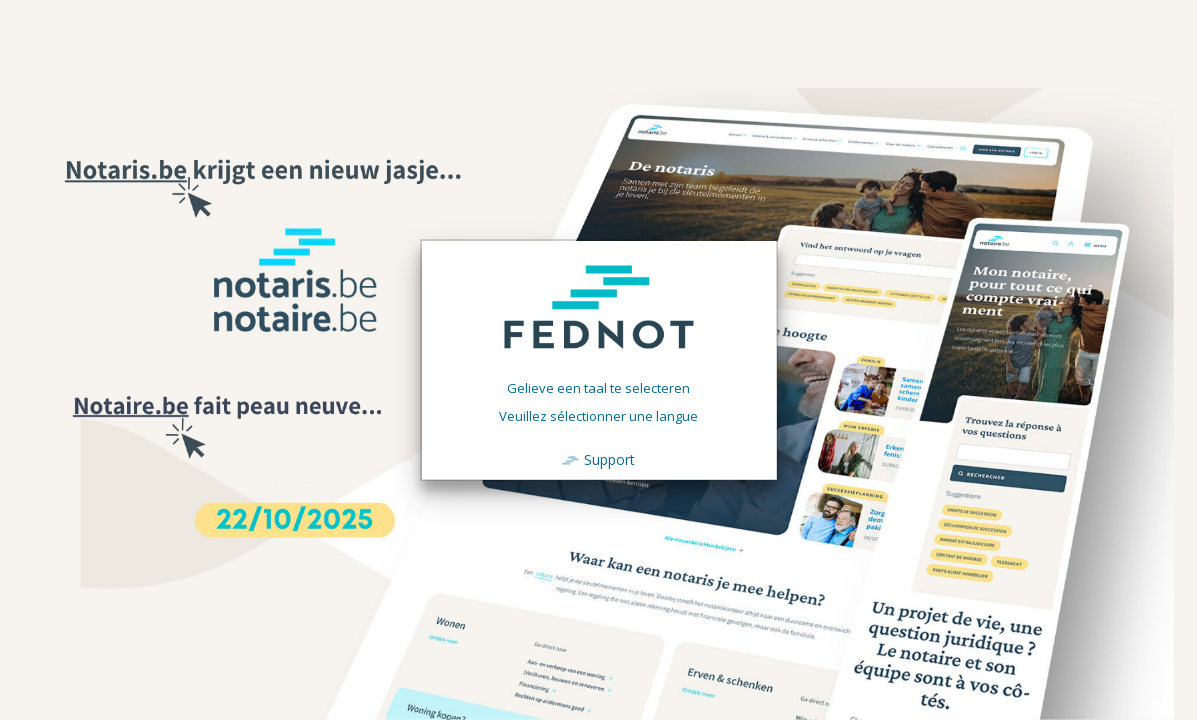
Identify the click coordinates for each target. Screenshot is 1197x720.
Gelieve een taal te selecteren (598, 388)
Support (609, 459)
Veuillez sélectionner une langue (598, 416)
